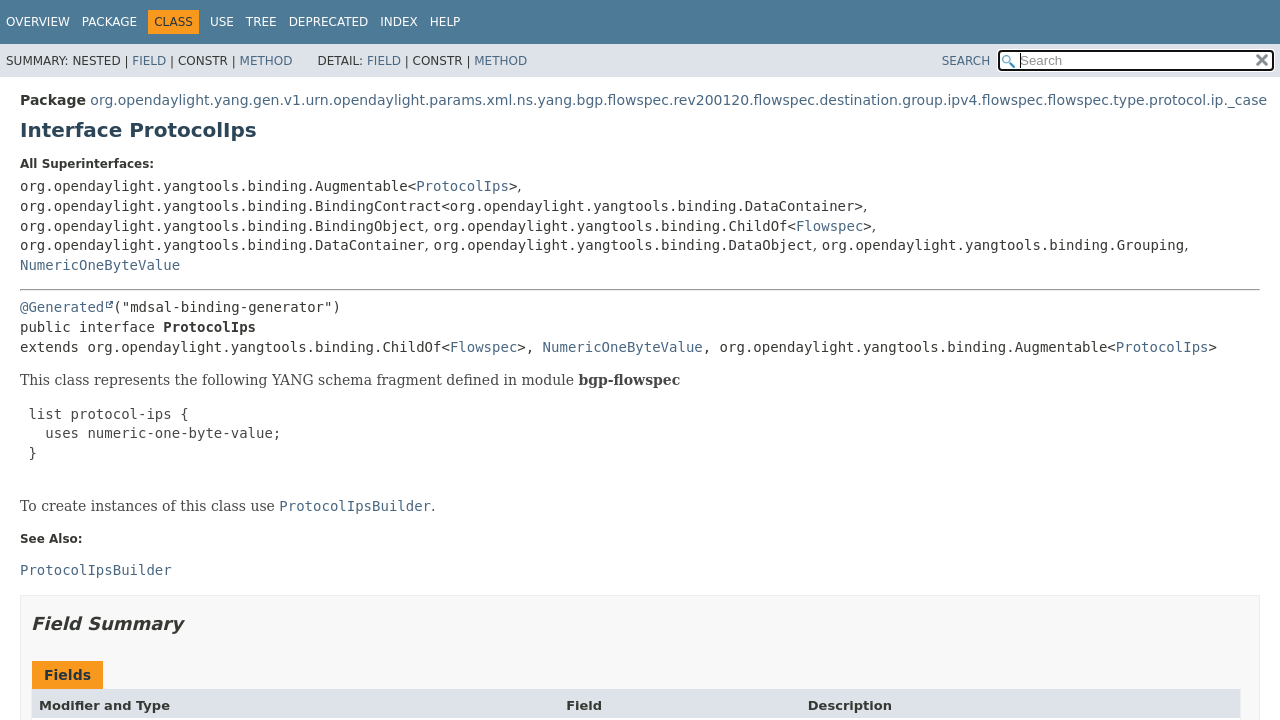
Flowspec (829, 226)
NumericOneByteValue (100, 265)
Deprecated (329, 22)
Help (445, 22)
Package (109, 22)
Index (399, 22)
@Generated (62, 307)
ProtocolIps (462, 186)
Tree (261, 22)
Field (149, 61)
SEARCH (966, 61)
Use (222, 22)
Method (266, 61)
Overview (38, 22)
